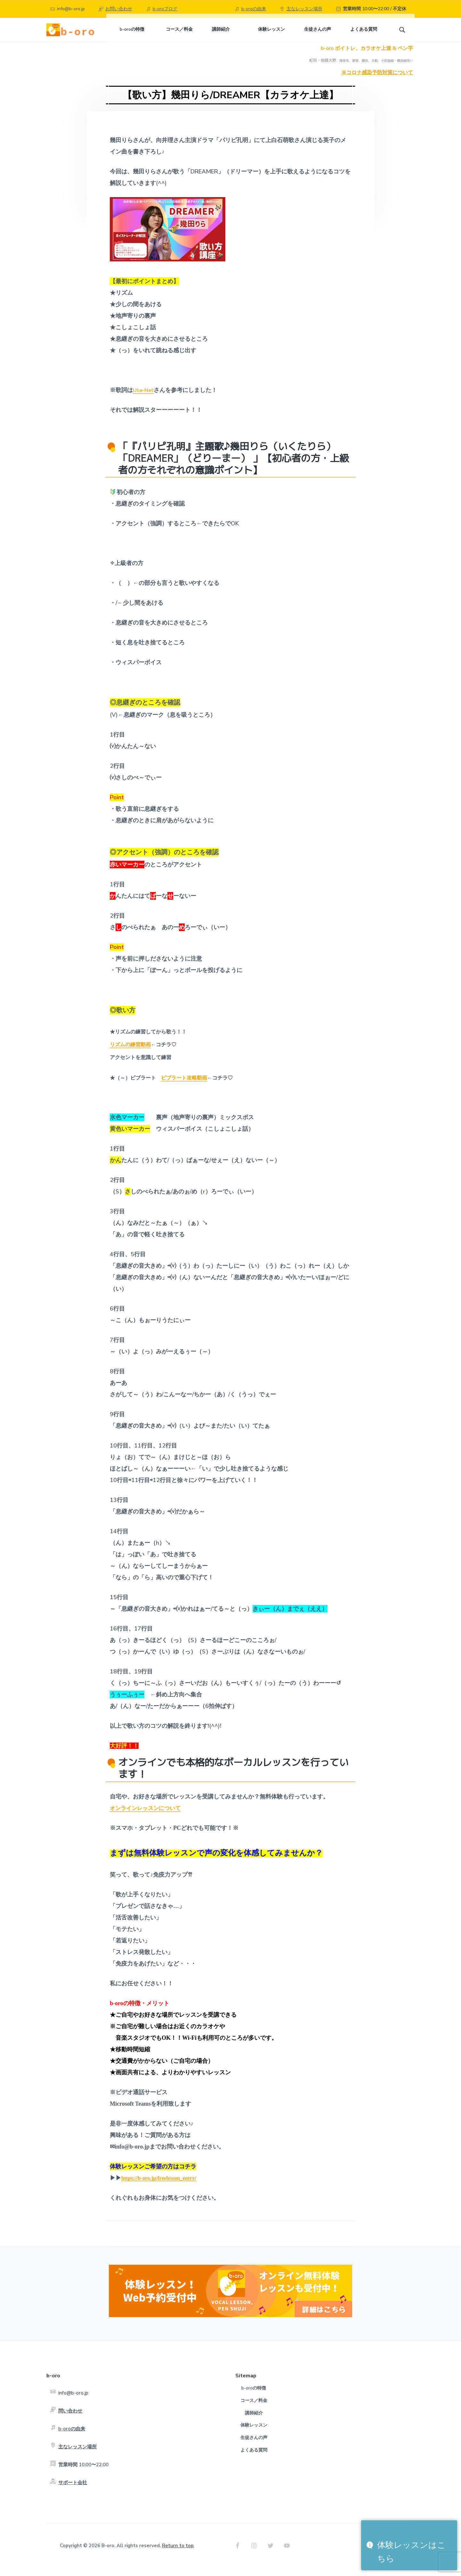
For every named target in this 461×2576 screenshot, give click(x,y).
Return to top (178, 2554)
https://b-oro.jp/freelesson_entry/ (161, 2186)
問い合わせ (70, 2419)
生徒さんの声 (253, 2446)
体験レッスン (253, 2434)
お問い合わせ (118, 9)
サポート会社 (72, 2491)
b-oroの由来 (253, 9)
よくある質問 (253, 2458)
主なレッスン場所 (304, 9)
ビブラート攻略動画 (184, 1086)
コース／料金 (253, 2409)
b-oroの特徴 (253, 2397)
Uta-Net (144, 399)
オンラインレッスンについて (147, 1816)
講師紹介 (254, 2421)
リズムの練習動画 (130, 1053)
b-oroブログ (165, 9)
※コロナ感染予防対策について (377, 81)
